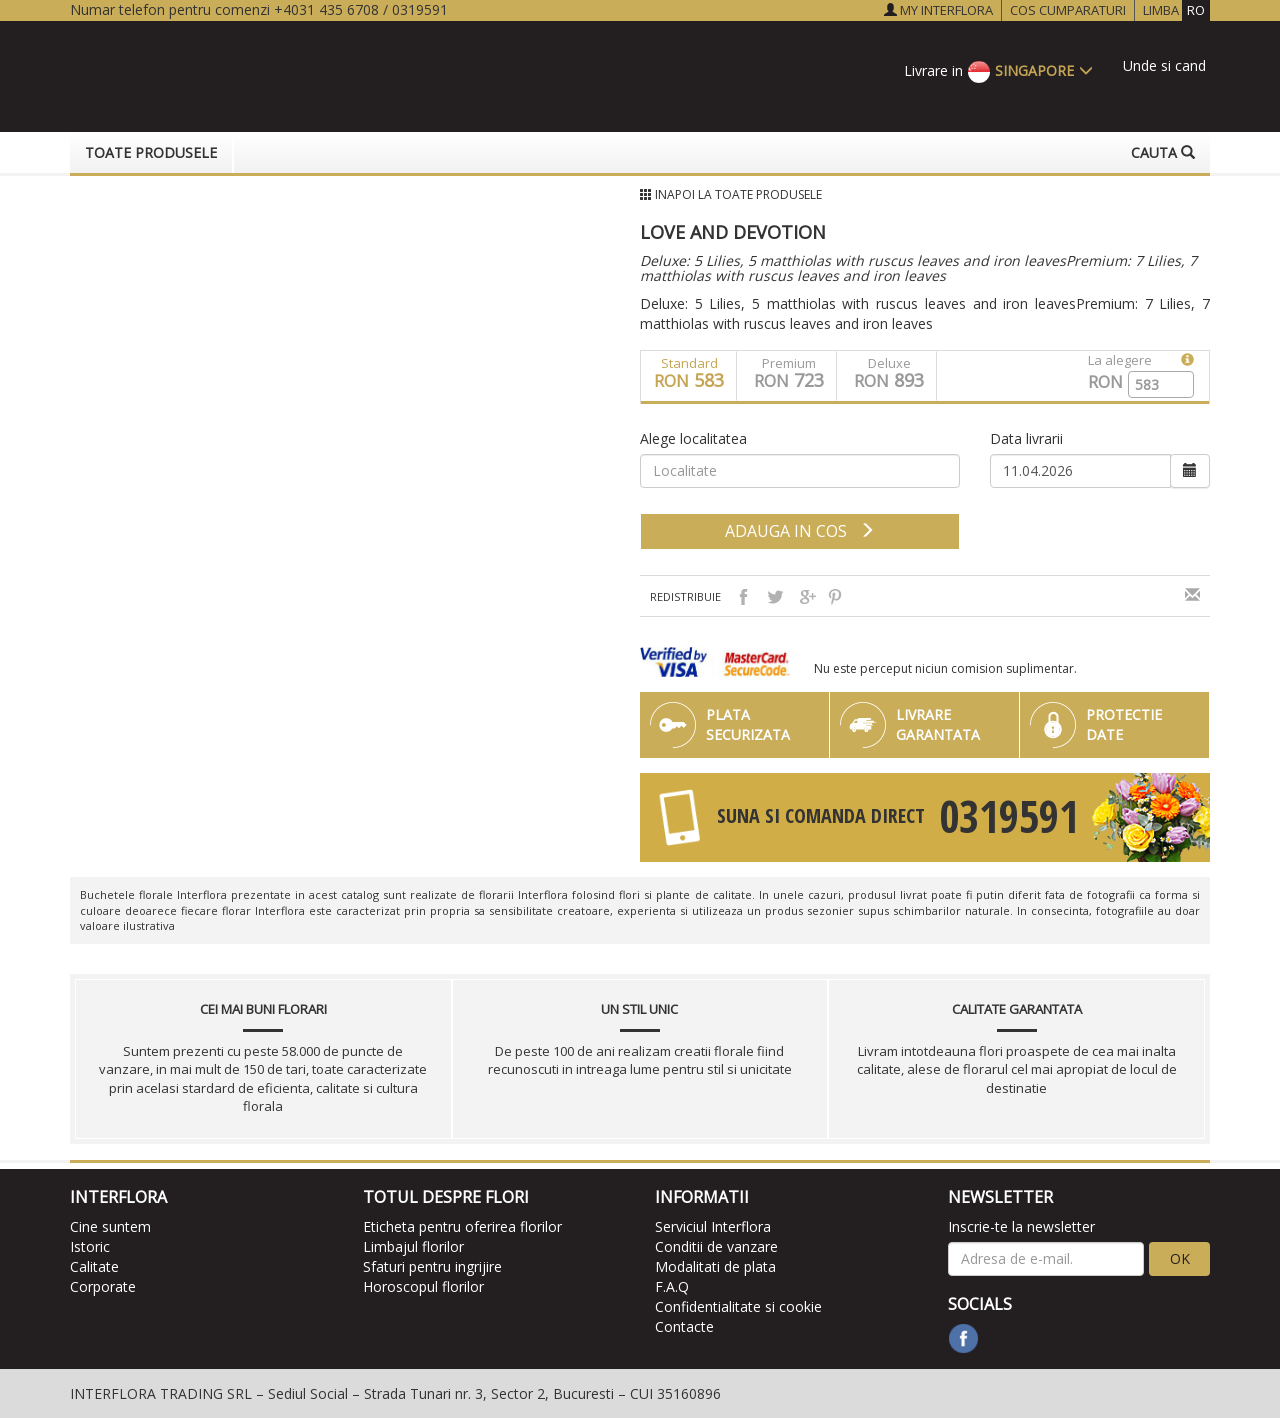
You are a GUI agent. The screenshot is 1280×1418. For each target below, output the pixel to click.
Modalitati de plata (715, 1266)
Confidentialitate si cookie (738, 1306)
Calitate (94, 1266)
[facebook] (963, 1338)
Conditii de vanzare (716, 1246)
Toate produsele (151, 152)
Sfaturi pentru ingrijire (432, 1266)
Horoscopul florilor (423, 1286)
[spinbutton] (1153, 385)
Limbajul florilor (413, 1246)
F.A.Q (672, 1286)
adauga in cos (800, 531)
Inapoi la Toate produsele (738, 194)
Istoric (90, 1246)
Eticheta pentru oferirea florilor (462, 1226)
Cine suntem (110, 1226)
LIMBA (1176, 10)
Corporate (103, 1286)
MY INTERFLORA (938, 10)
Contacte (684, 1326)
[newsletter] (1046, 1259)
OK (1180, 1258)
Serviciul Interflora (713, 1226)
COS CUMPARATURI (1068, 10)
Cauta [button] (1163, 152)
